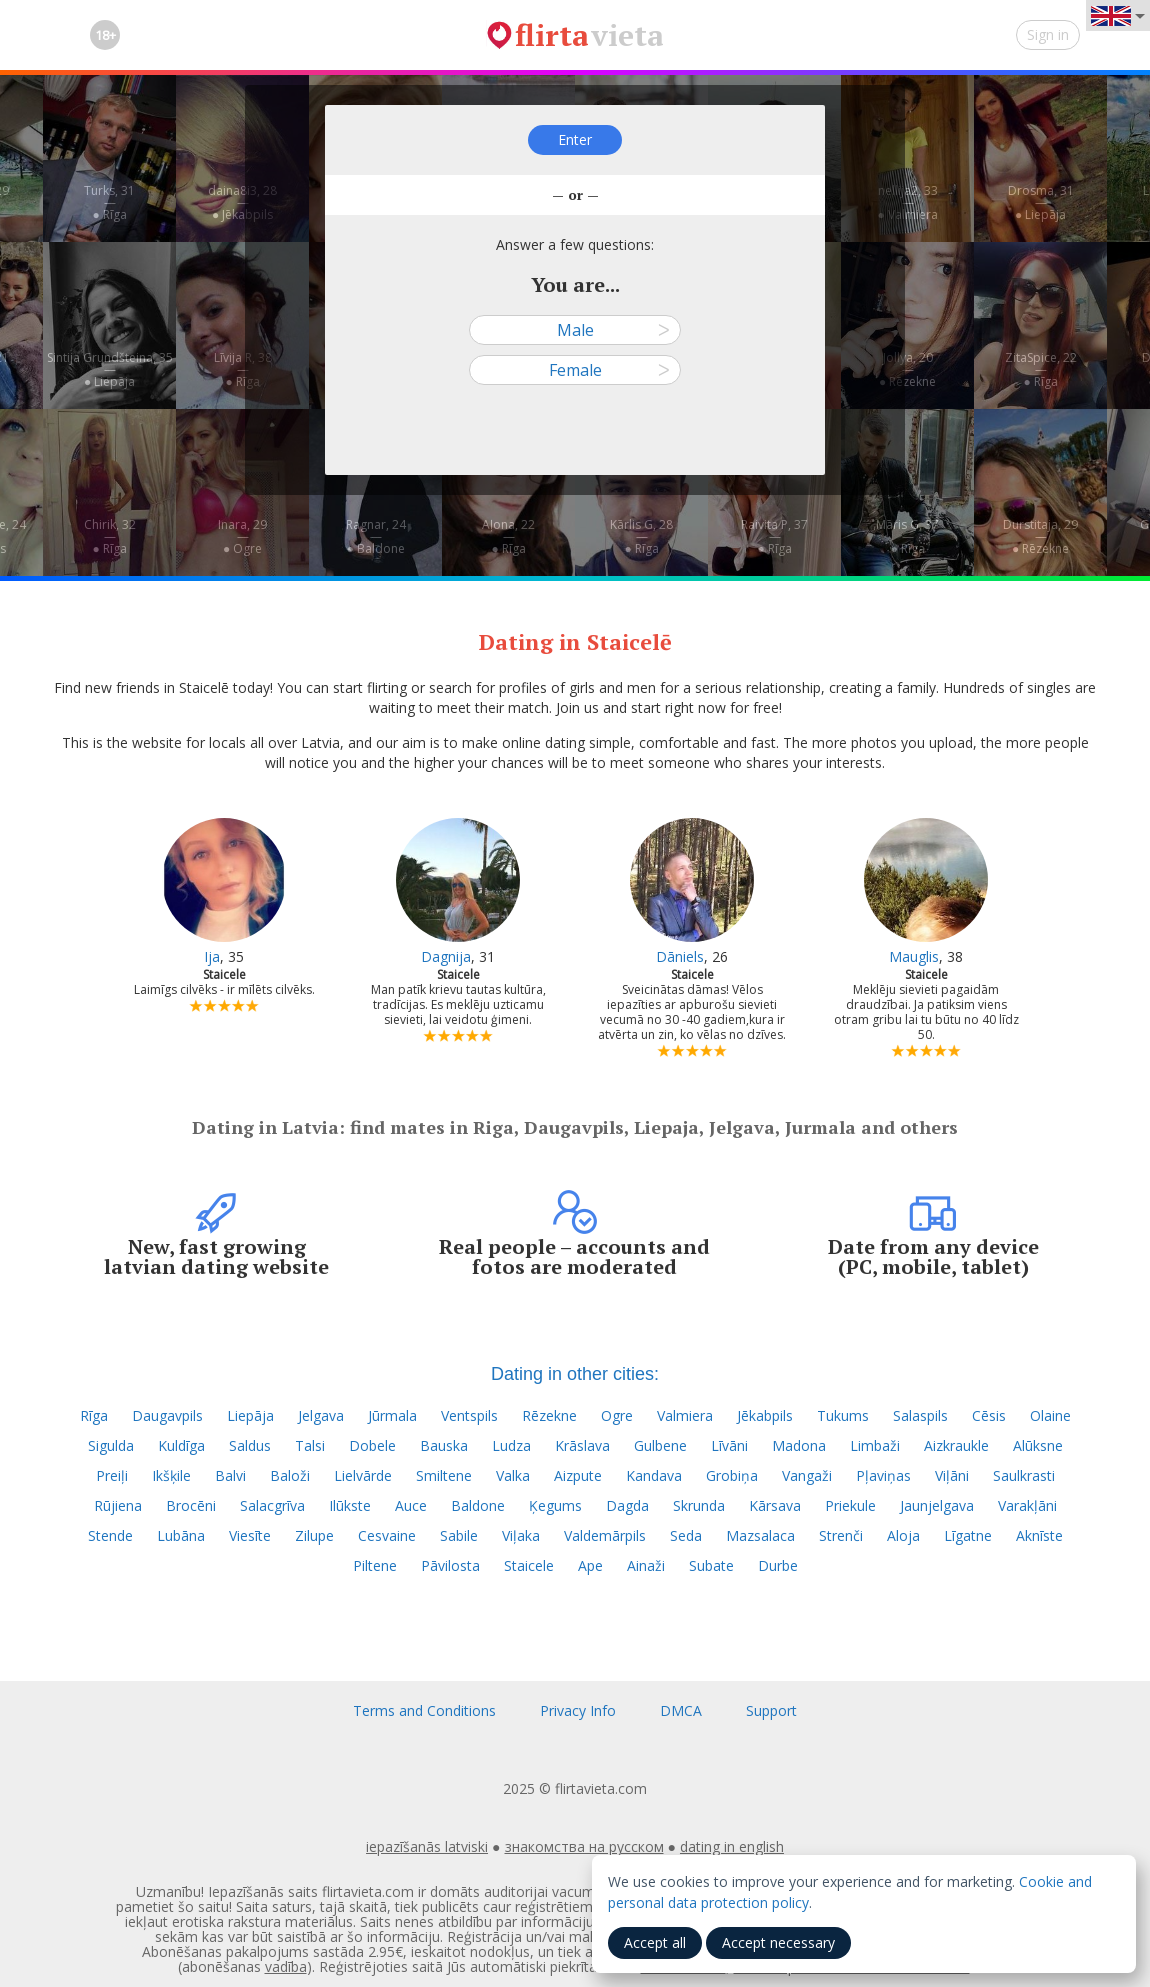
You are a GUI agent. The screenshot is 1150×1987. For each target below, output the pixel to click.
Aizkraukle (956, 1445)
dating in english (732, 1846)
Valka (513, 1475)
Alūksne (1038, 1445)
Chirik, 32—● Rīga (110, 536)
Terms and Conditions (424, 1710)
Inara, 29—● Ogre (242, 536)
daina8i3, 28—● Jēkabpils (242, 202)
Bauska (444, 1445)
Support (771, 1710)
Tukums (843, 1415)
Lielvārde (363, 1475)
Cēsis (989, 1415)
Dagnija (446, 956)
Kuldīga (181, 1445)
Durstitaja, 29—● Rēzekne (1040, 536)
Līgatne (968, 1535)
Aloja (903, 1535)
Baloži (290, 1475)
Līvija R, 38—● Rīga (243, 369)
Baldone (478, 1505)
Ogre (617, 1415)
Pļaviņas (883, 1475)
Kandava (654, 1475)
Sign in (1048, 34)
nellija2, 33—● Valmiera (907, 202)
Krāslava (582, 1445)
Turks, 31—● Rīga (109, 202)
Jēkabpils (765, 1415)
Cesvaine (387, 1535)
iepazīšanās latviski (427, 1846)
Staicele (529, 1565)
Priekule (850, 1505)
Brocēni (191, 1505)
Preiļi (112, 1475)
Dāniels (680, 956)
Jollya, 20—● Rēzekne (907, 369)
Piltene (375, 1565)
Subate (711, 1565)
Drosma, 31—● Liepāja (1041, 202)
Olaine (1050, 1415)
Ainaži (646, 1565)
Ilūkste (350, 1505)
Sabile (459, 1535)
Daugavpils (167, 1415)
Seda (686, 1535)
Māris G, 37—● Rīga (907, 536)
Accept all (655, 1942)
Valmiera (685, 1415)
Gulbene (660, 1445)
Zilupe (314, 1535)
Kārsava (775, 1505)
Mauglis (914, 956)
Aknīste (1039, 1535)
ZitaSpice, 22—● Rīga (1041, 369)
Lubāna (181, 1535)
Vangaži (807, 1475)
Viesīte (250, 1535)
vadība (286, 1966)
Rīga (94, 1415)
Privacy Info (578, 1710)
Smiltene (444, 1475)
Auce (411, 1505)
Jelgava (321, 1415)
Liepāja (250, 1415)
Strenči (841, 1535)
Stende (110, 1535)
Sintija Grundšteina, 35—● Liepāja (110, 369)
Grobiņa (732, 1475)
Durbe (778, 1565)
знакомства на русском (584, 1846)
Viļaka (521, 1535)
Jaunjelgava (937, 1505)
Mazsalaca (760, 1535)
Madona (799, 1445)
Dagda (627, 1505)
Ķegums (555, 1505)
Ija (212, 956)
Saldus (250, 1445)
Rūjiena (118, 1505)
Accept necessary (778, 1942)
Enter (575, 139)
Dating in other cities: (575, 1374)
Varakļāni (1027, 1505)
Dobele (372, 1445)
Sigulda (111, 1445)
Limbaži (875, 1445)
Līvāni (729, 1445)
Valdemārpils (605, 1535)
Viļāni (952, 1475)
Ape (590, 1565)
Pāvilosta (450, 1565)
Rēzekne (549, 1415)
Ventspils (469, 1415)
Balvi (230, 1475)
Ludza (511, 1445)
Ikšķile (171, 1475)
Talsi (310, 1445)
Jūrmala (392, 1415)
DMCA (681, 1710)
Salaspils (920, 1415)
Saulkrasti (1024, 1475)
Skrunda (699, 1505)
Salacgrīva (272, 1505)
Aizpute (578, 1475)
